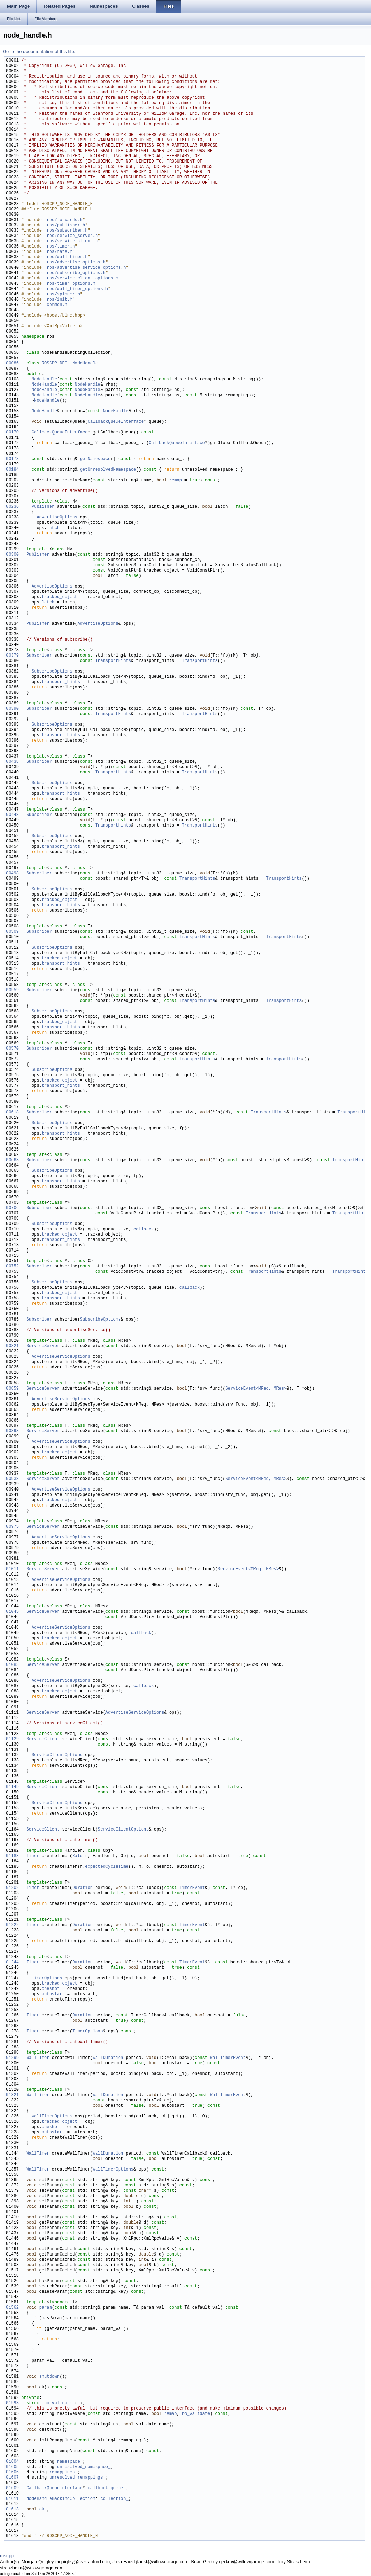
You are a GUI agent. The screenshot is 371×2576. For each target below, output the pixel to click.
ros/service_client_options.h (82, 279)
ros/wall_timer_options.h (77, 289)
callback (143, 1229)
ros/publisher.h (66, 225)
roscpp (7, 2555)
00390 (12, 709)
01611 (12, 2499)
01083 (12, 1665)
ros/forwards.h (64, 220)
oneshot (50, 1989)
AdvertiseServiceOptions (61, 1357)
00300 (12, 555)
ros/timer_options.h (71, 284)
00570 (12, 1049)
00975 (12, 1527)
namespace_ (69, 2462)
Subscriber (39, 656)
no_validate (58, 2403)
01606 (12, 2472)
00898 (12, 1431)
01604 (12, 2462)
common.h (57, 305)
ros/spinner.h (63, 294)
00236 (12, 507)
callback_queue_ (106, 2488)
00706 (12, 1208)
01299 (12, 2058)
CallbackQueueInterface (115, 422)
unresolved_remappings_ (77, 2478)
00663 (12, 1160)
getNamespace (95, 459)
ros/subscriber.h (67, 231)
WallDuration (108, 2058)
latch (53, 528)
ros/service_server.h (72, 236)
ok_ (43, 2510)
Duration (82, 1888)
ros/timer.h (61, 247)
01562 (12, 2308)
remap (175, 480)
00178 (12, 459)
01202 (12, 1888)
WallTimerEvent (228, 2058)
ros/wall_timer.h (67, 257)
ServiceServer (43, 1346)
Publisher (43, 507)
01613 (12, 2510)
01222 (12, 1925)
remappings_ (63, 2472)
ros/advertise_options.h (76, 263)
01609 (12, 2488)
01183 (12, 1856)
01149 (12, 1787)
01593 (12, 2403)
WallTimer (38, 2058)
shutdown (49, 2377)
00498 (12, 873)
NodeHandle (85, 364)
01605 (12, 2467)
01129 (12, 1739)
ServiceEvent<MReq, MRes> (255, 1389)
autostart (53, 1994)
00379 (12, 656)
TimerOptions (47, 1978)
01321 (12, 2095)
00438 (12, 762)
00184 (12, 470)
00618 (12, 1113)
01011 (12, 1569)
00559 (12, 990)
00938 (12, 1479)
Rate (77, 1856)
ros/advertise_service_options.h (86, 268)
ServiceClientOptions (57, 1755)
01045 (12, 1612)
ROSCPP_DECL (56, 364)
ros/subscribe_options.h (76, 273)
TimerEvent (192, 1888)
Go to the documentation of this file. (39, 51)
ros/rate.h (59, 252)
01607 (12, 2478)
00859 (12, 1389)
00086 (12, 364)
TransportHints (113, 661)
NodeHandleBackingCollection (61, 2499)
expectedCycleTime (106, 1867)
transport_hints (61, 682)
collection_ (114, 2499)
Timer (33, 1856)
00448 (12, 815)
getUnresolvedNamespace (108, 470)
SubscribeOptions (52, 672)
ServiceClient (43, 1739)
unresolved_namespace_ (83, 2467)
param (45, 2308)
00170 (12, 433)
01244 (12, 1962)
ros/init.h (59, 300)
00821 (12, 1346)
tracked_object (60, 597)
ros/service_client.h (72, 241)
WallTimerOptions (52, 2116)
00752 (12, 1267)
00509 (12, 932)
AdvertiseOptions (56, 518)
